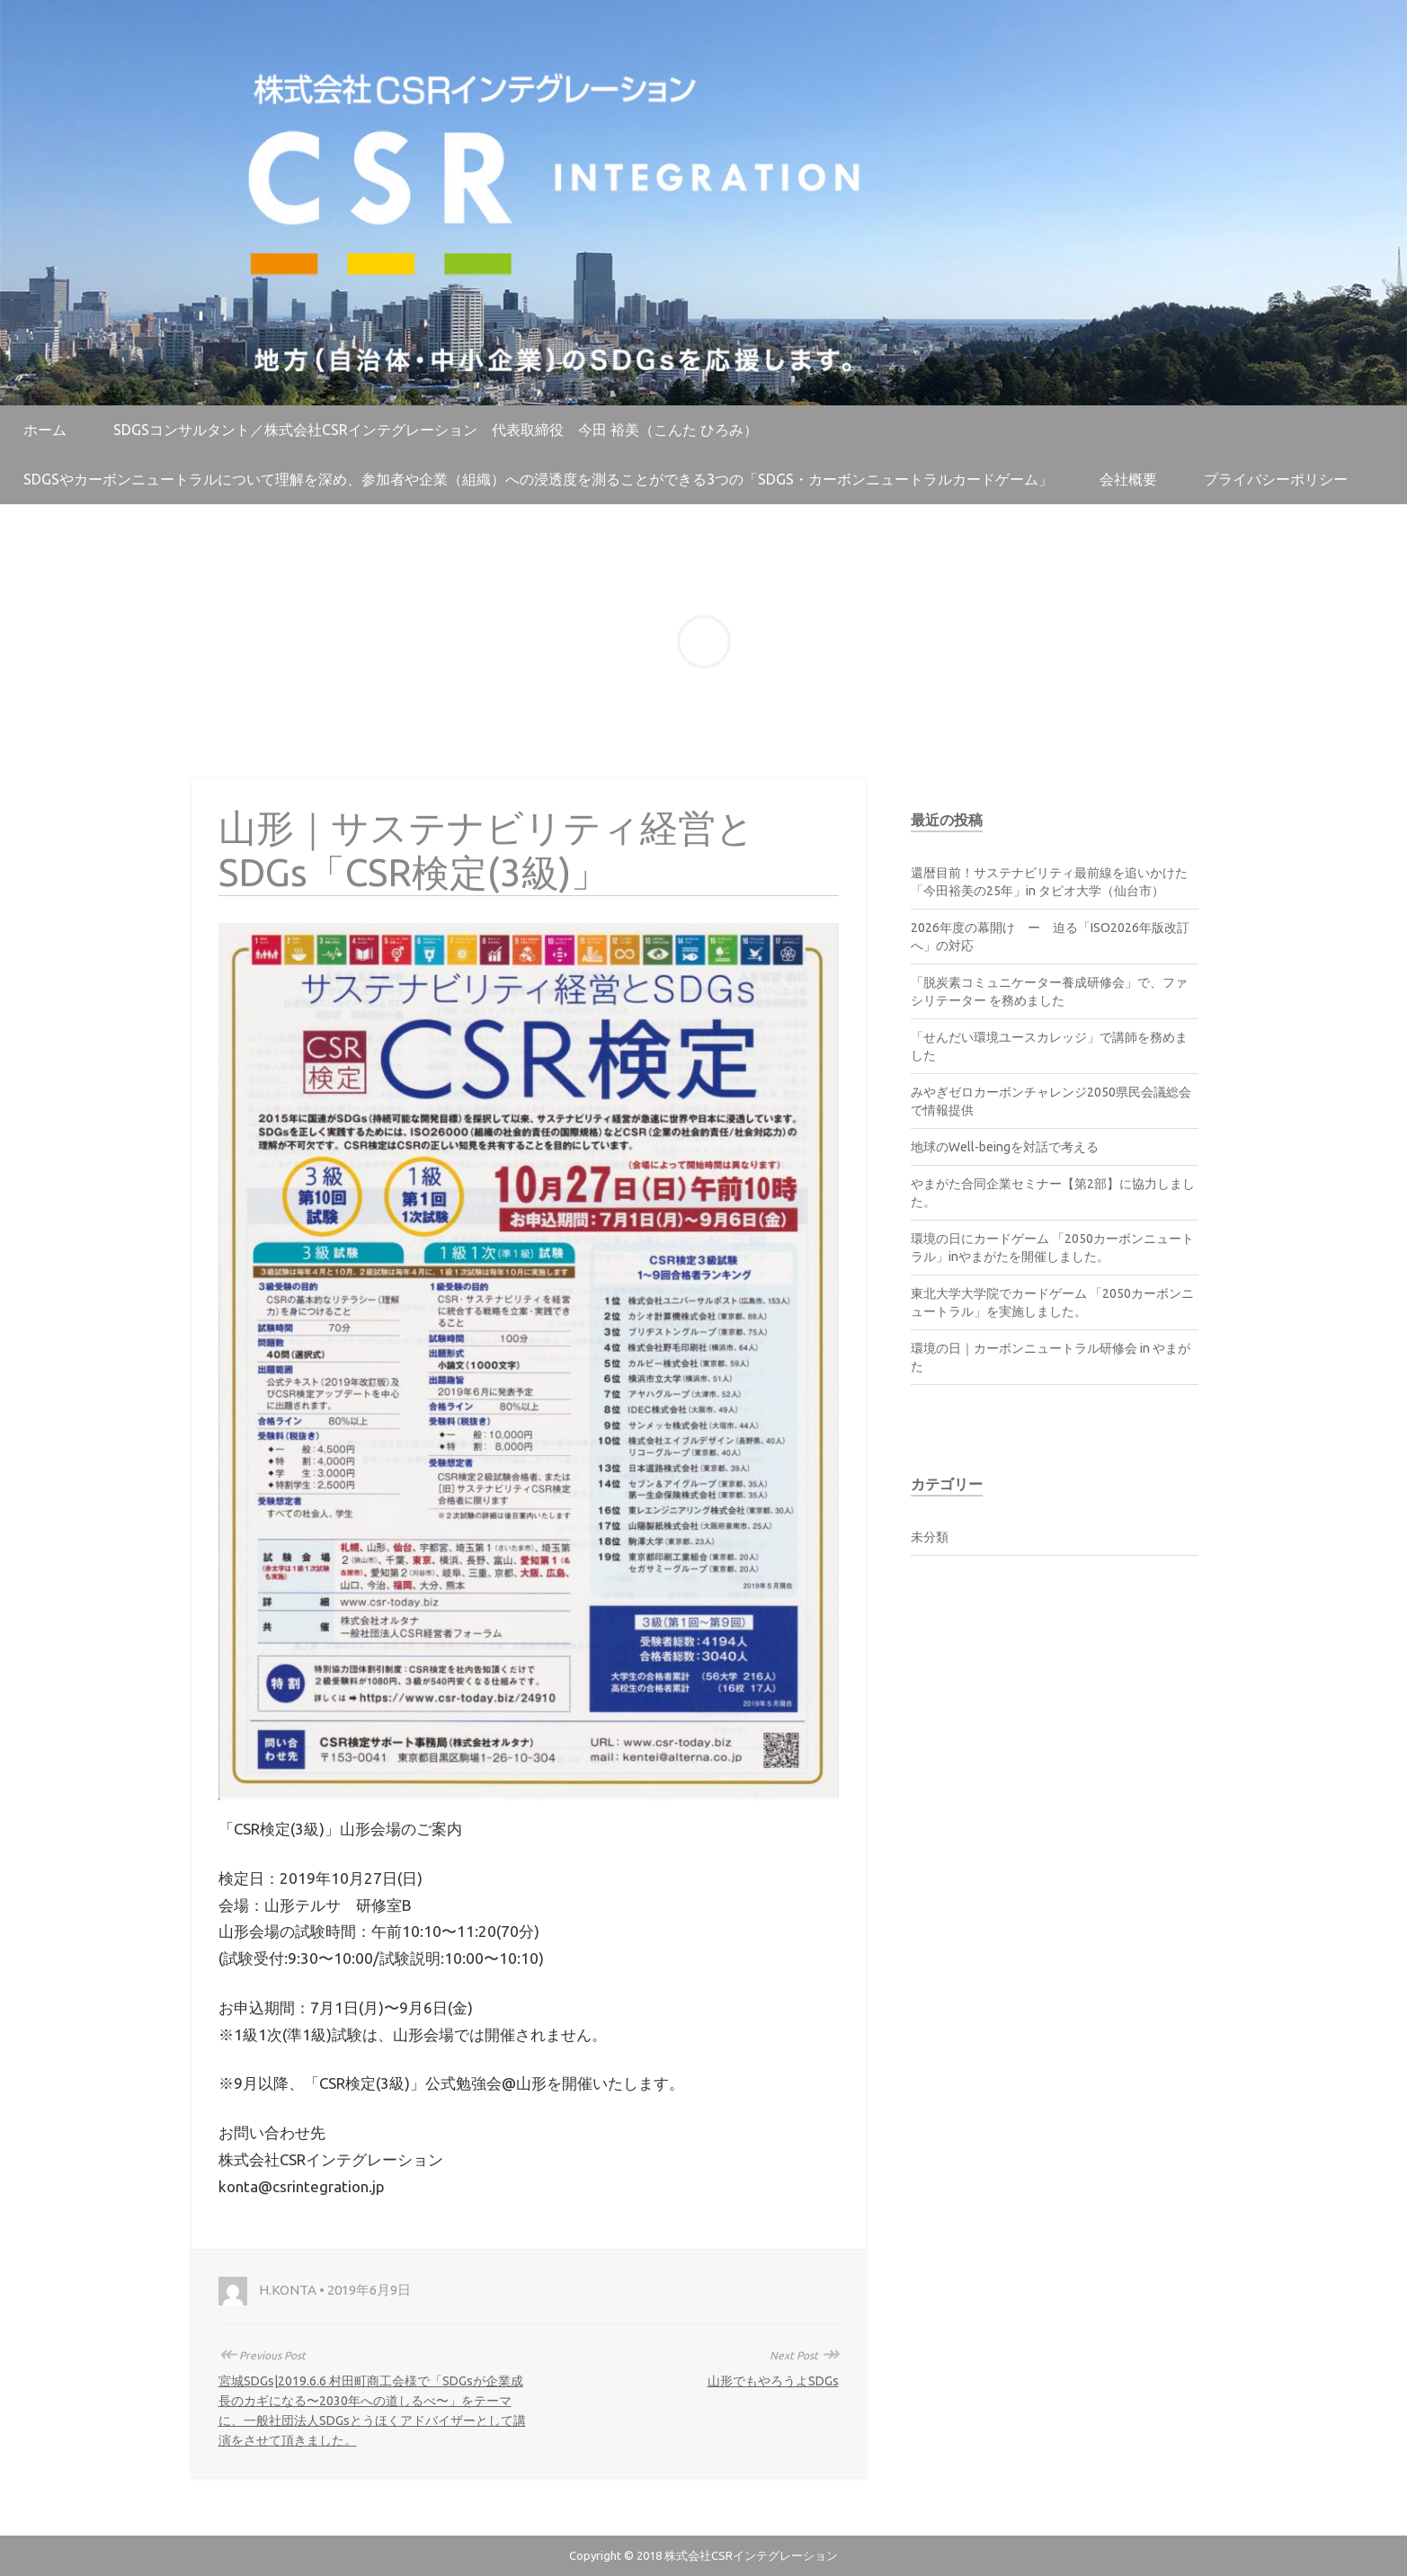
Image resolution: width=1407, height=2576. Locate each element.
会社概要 (1128, 479)
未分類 (929, 1537)
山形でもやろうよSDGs (773, 2381)
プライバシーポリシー (1276, 479)
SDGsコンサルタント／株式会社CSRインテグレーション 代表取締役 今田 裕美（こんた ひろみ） (435, 430)
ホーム (45, 430)
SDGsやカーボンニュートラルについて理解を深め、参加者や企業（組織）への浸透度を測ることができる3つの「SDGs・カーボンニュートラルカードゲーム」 (538, 479)
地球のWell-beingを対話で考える (1005, 1147)
